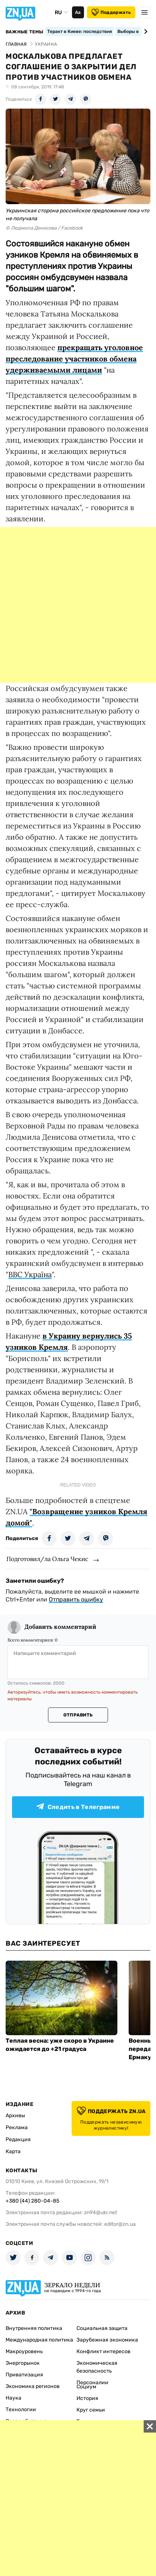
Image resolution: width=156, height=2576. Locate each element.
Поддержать (111, 12)
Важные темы (25, 31)
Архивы (15, 2115)
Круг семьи (90, 2410)
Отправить (78, 1715)
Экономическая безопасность (96, 2367)
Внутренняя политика (34, 2328)
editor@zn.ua (120, 2224)
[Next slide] (144, 31)
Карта (13, 2151)
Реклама (17, 2127)
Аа (78, 12)
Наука (13, 2398)
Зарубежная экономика (107, 2340)
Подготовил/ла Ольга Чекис (47, 1559)
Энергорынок (23, 2363)
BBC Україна (30, 1274)
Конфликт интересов (103, 2351)
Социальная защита (102, 2328)
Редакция (18, 2139)
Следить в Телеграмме (78, 1807)
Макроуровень (24, 2351)
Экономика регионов (33, 2386)
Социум (86, 2386)
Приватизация (24, 2375)
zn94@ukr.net (100, 2212)
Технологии (21, 2409)
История (87, 2398)
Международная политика (39, 2340)
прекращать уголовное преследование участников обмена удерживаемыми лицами (74, 359)
